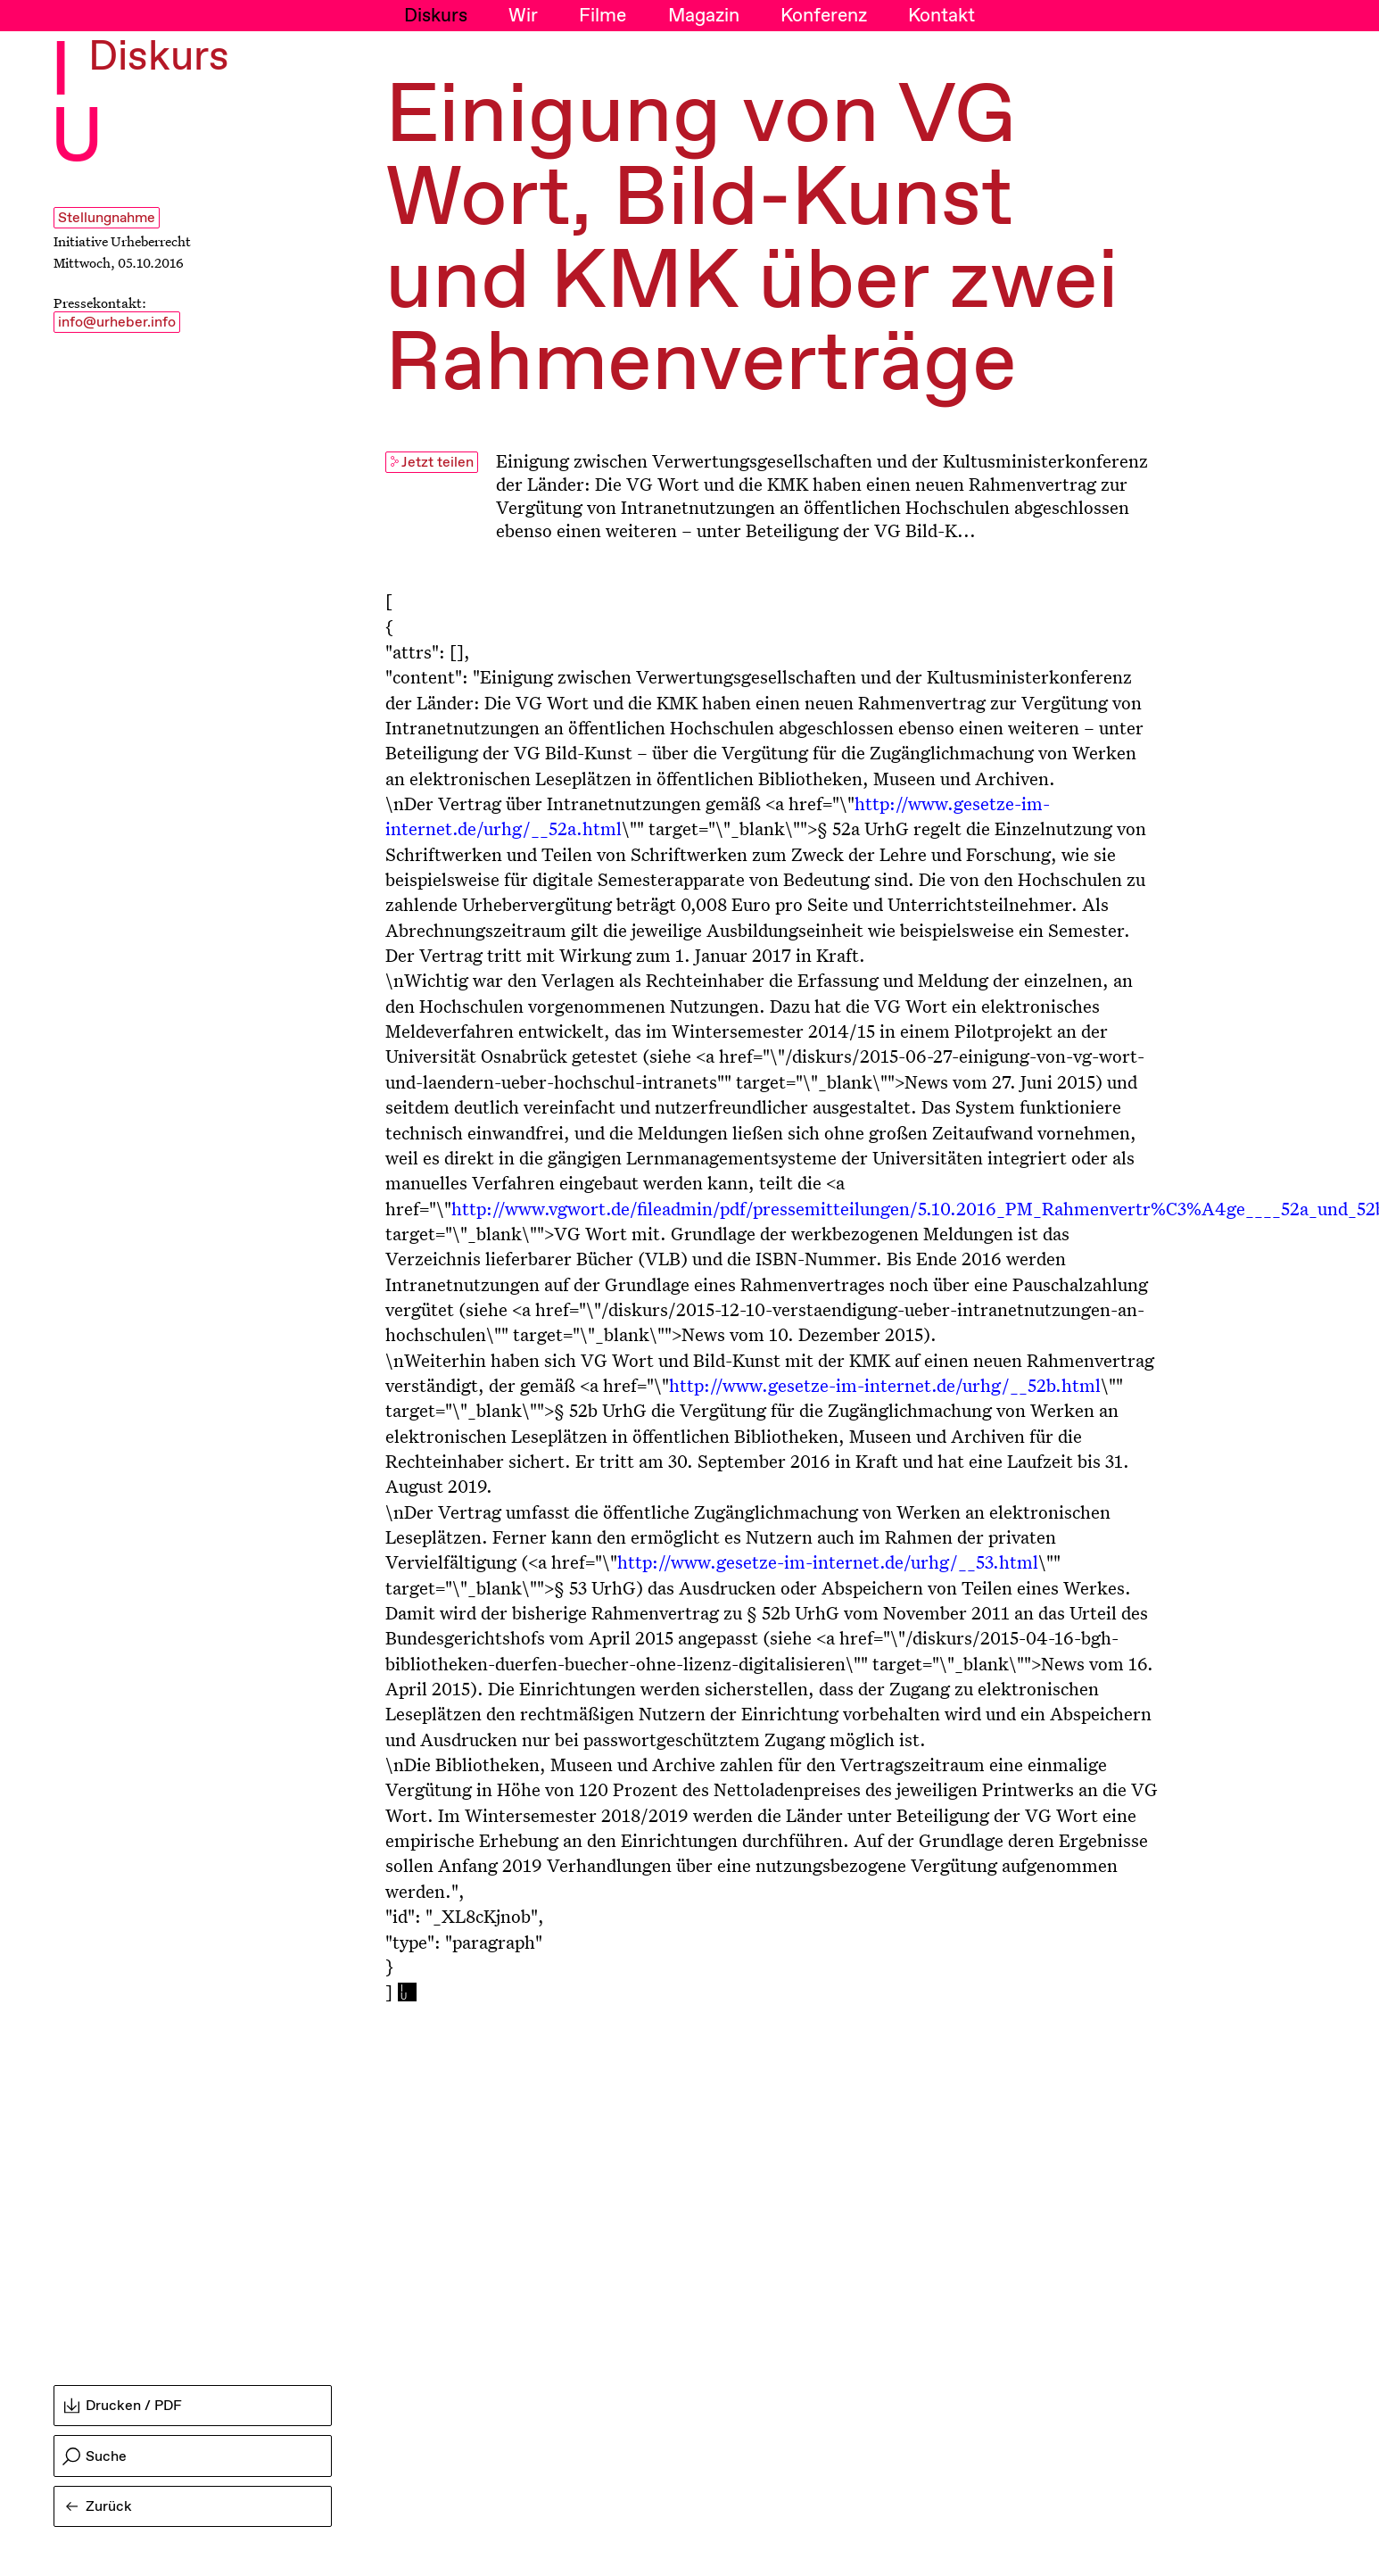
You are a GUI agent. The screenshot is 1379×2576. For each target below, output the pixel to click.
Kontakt (941, 16)
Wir (523, 16)
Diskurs (435, 16)
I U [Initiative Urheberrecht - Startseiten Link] (76, 106)
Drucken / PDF (123, 2406)
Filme (602, 16)
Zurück (99, 2506)
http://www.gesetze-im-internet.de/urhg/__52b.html (885, 1384)
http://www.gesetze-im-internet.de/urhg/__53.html (827, 1561)
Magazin (703, 16)
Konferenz (823, 16)
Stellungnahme (106, 218)
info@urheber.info (117, 322)
